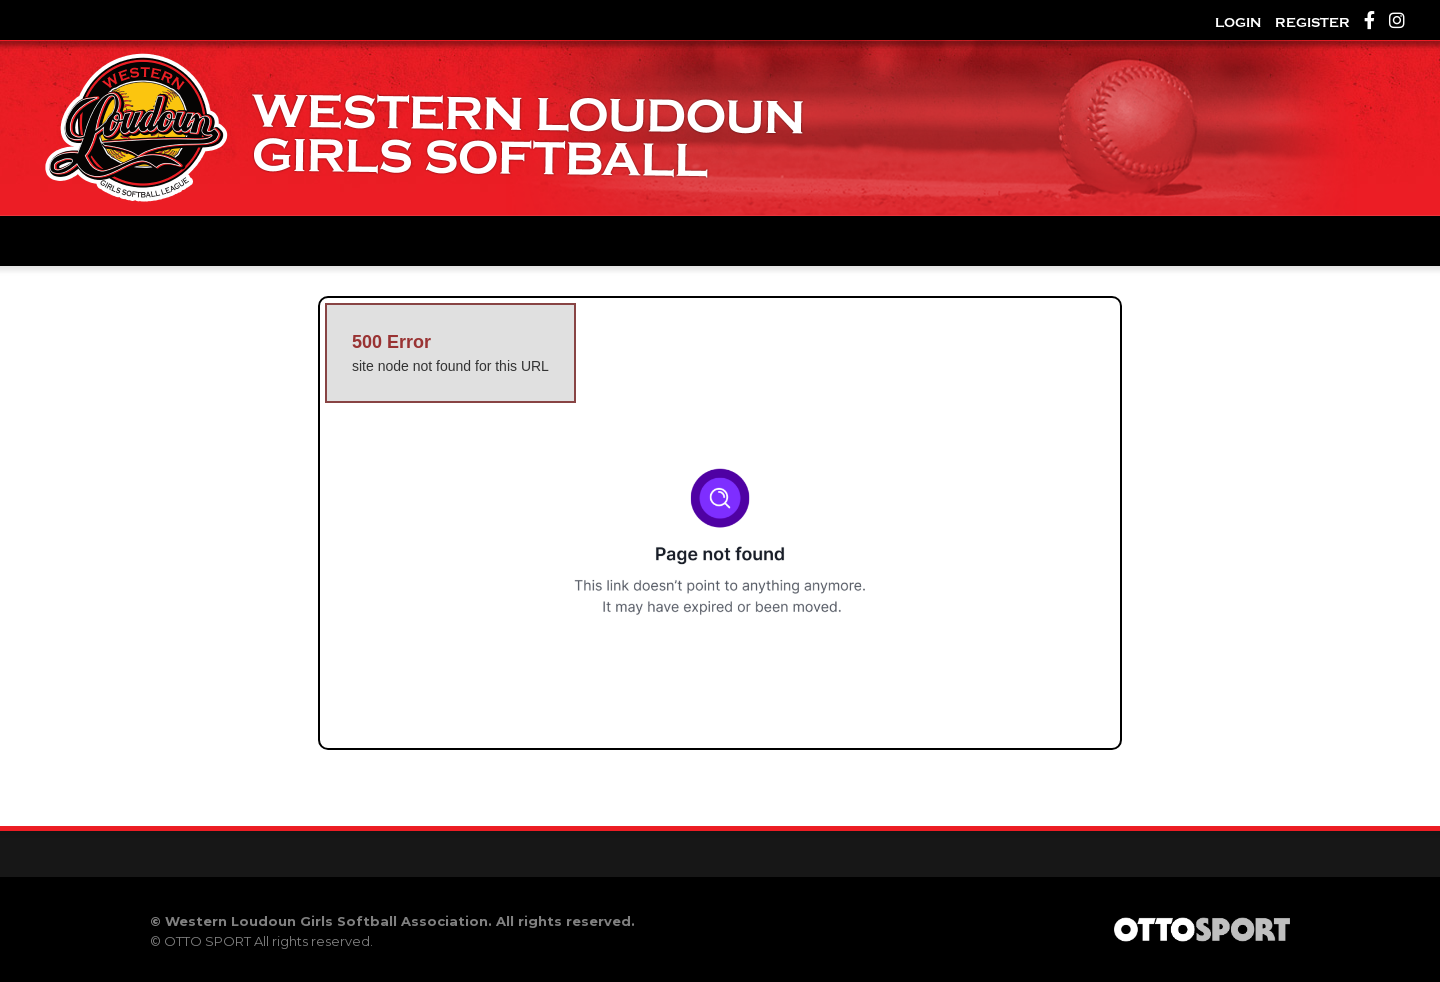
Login (1238, 22)
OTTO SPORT (207, 941)
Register (1312, 22)
